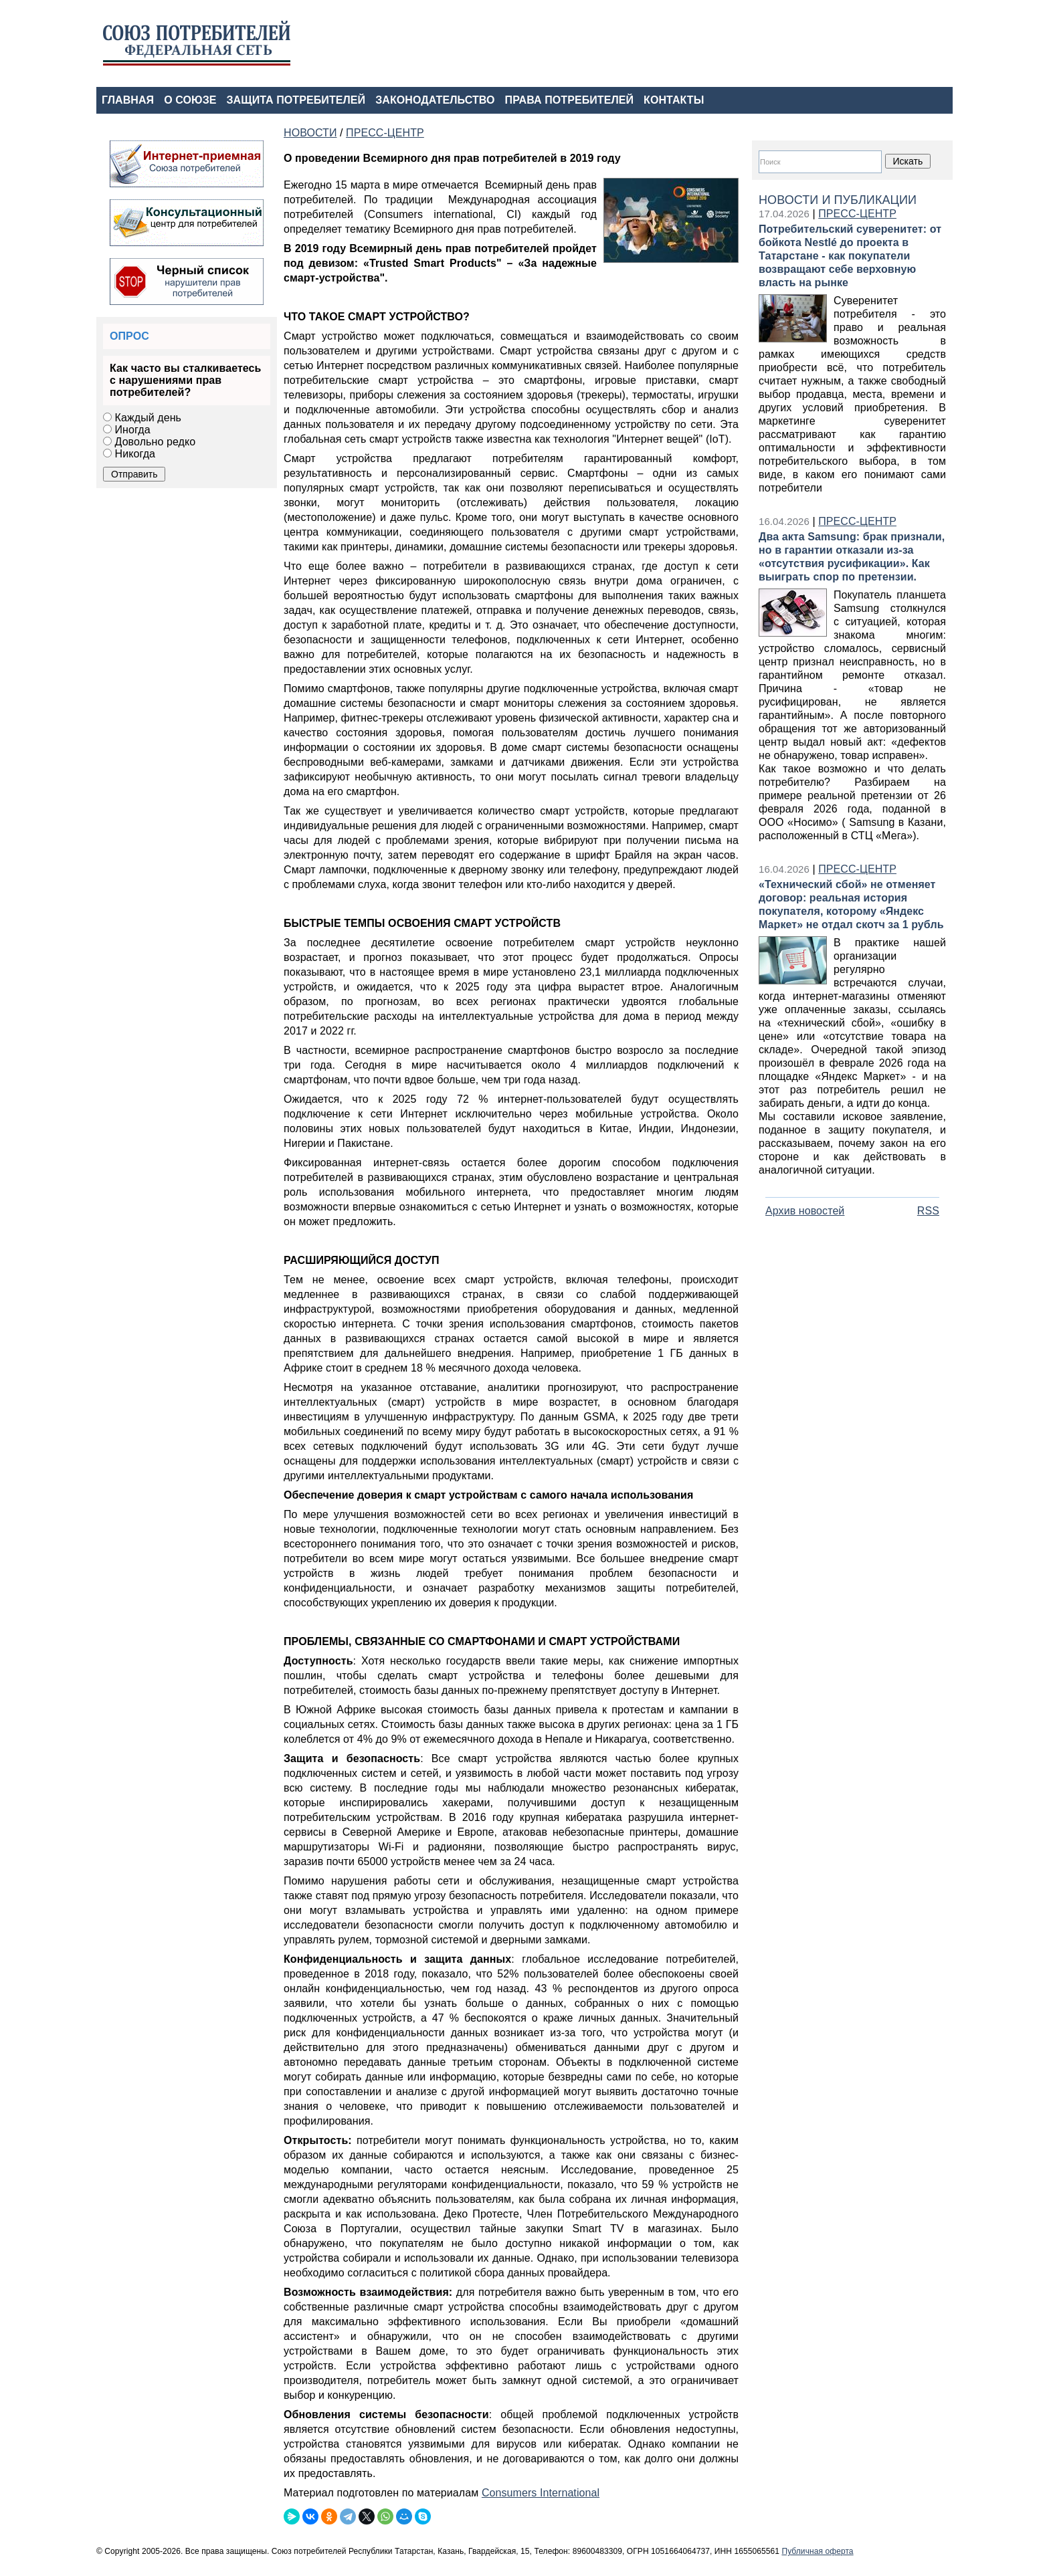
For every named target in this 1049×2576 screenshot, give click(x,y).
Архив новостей (804, 1210)
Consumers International (540, 2492)
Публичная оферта (817, 2551)
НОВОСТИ (310, 132)
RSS (928, 1210)
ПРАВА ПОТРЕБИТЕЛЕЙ (569, 100)
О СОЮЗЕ (190, 100)
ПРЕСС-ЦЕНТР (857, 213)
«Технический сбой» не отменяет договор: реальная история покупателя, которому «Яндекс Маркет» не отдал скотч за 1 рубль (851, 904)
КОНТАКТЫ (674, 100)
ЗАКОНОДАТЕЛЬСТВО (434, 100)
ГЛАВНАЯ (128, 100)
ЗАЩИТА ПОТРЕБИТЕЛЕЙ (296, 100)
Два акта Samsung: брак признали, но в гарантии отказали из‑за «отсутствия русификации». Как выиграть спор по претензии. (852, 556)
